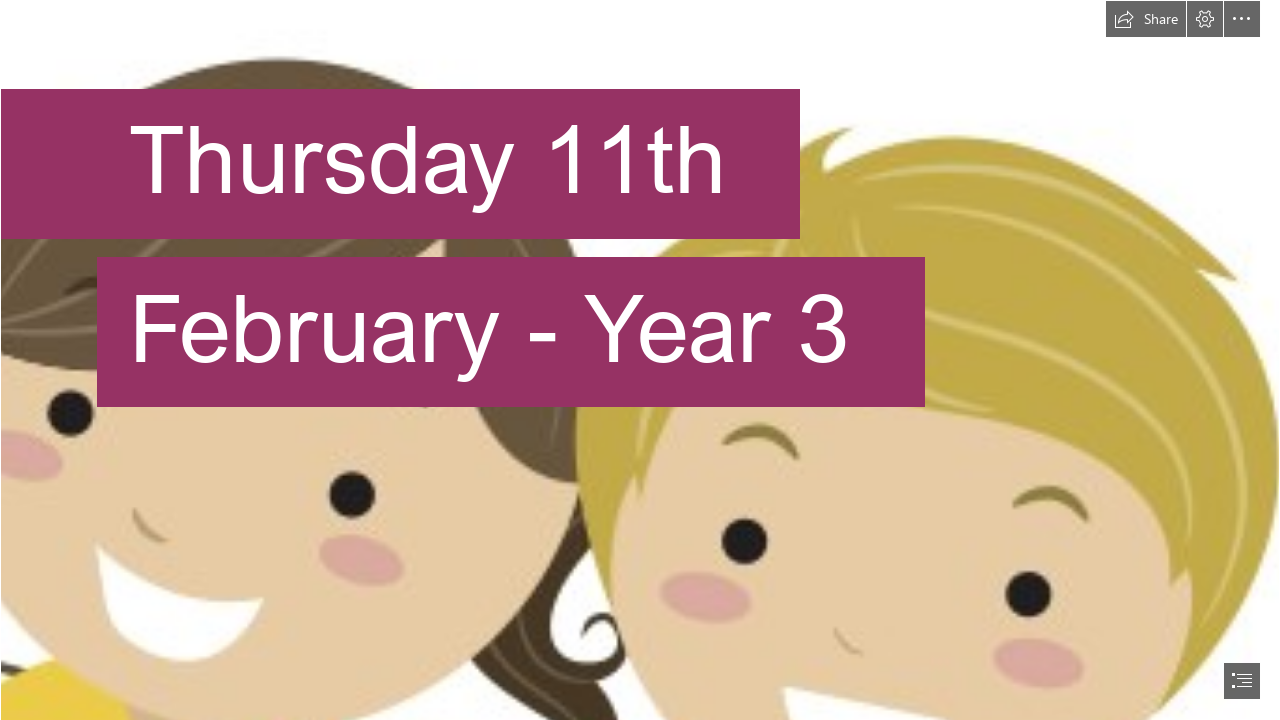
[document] (640, 360)
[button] (1146, 19)
